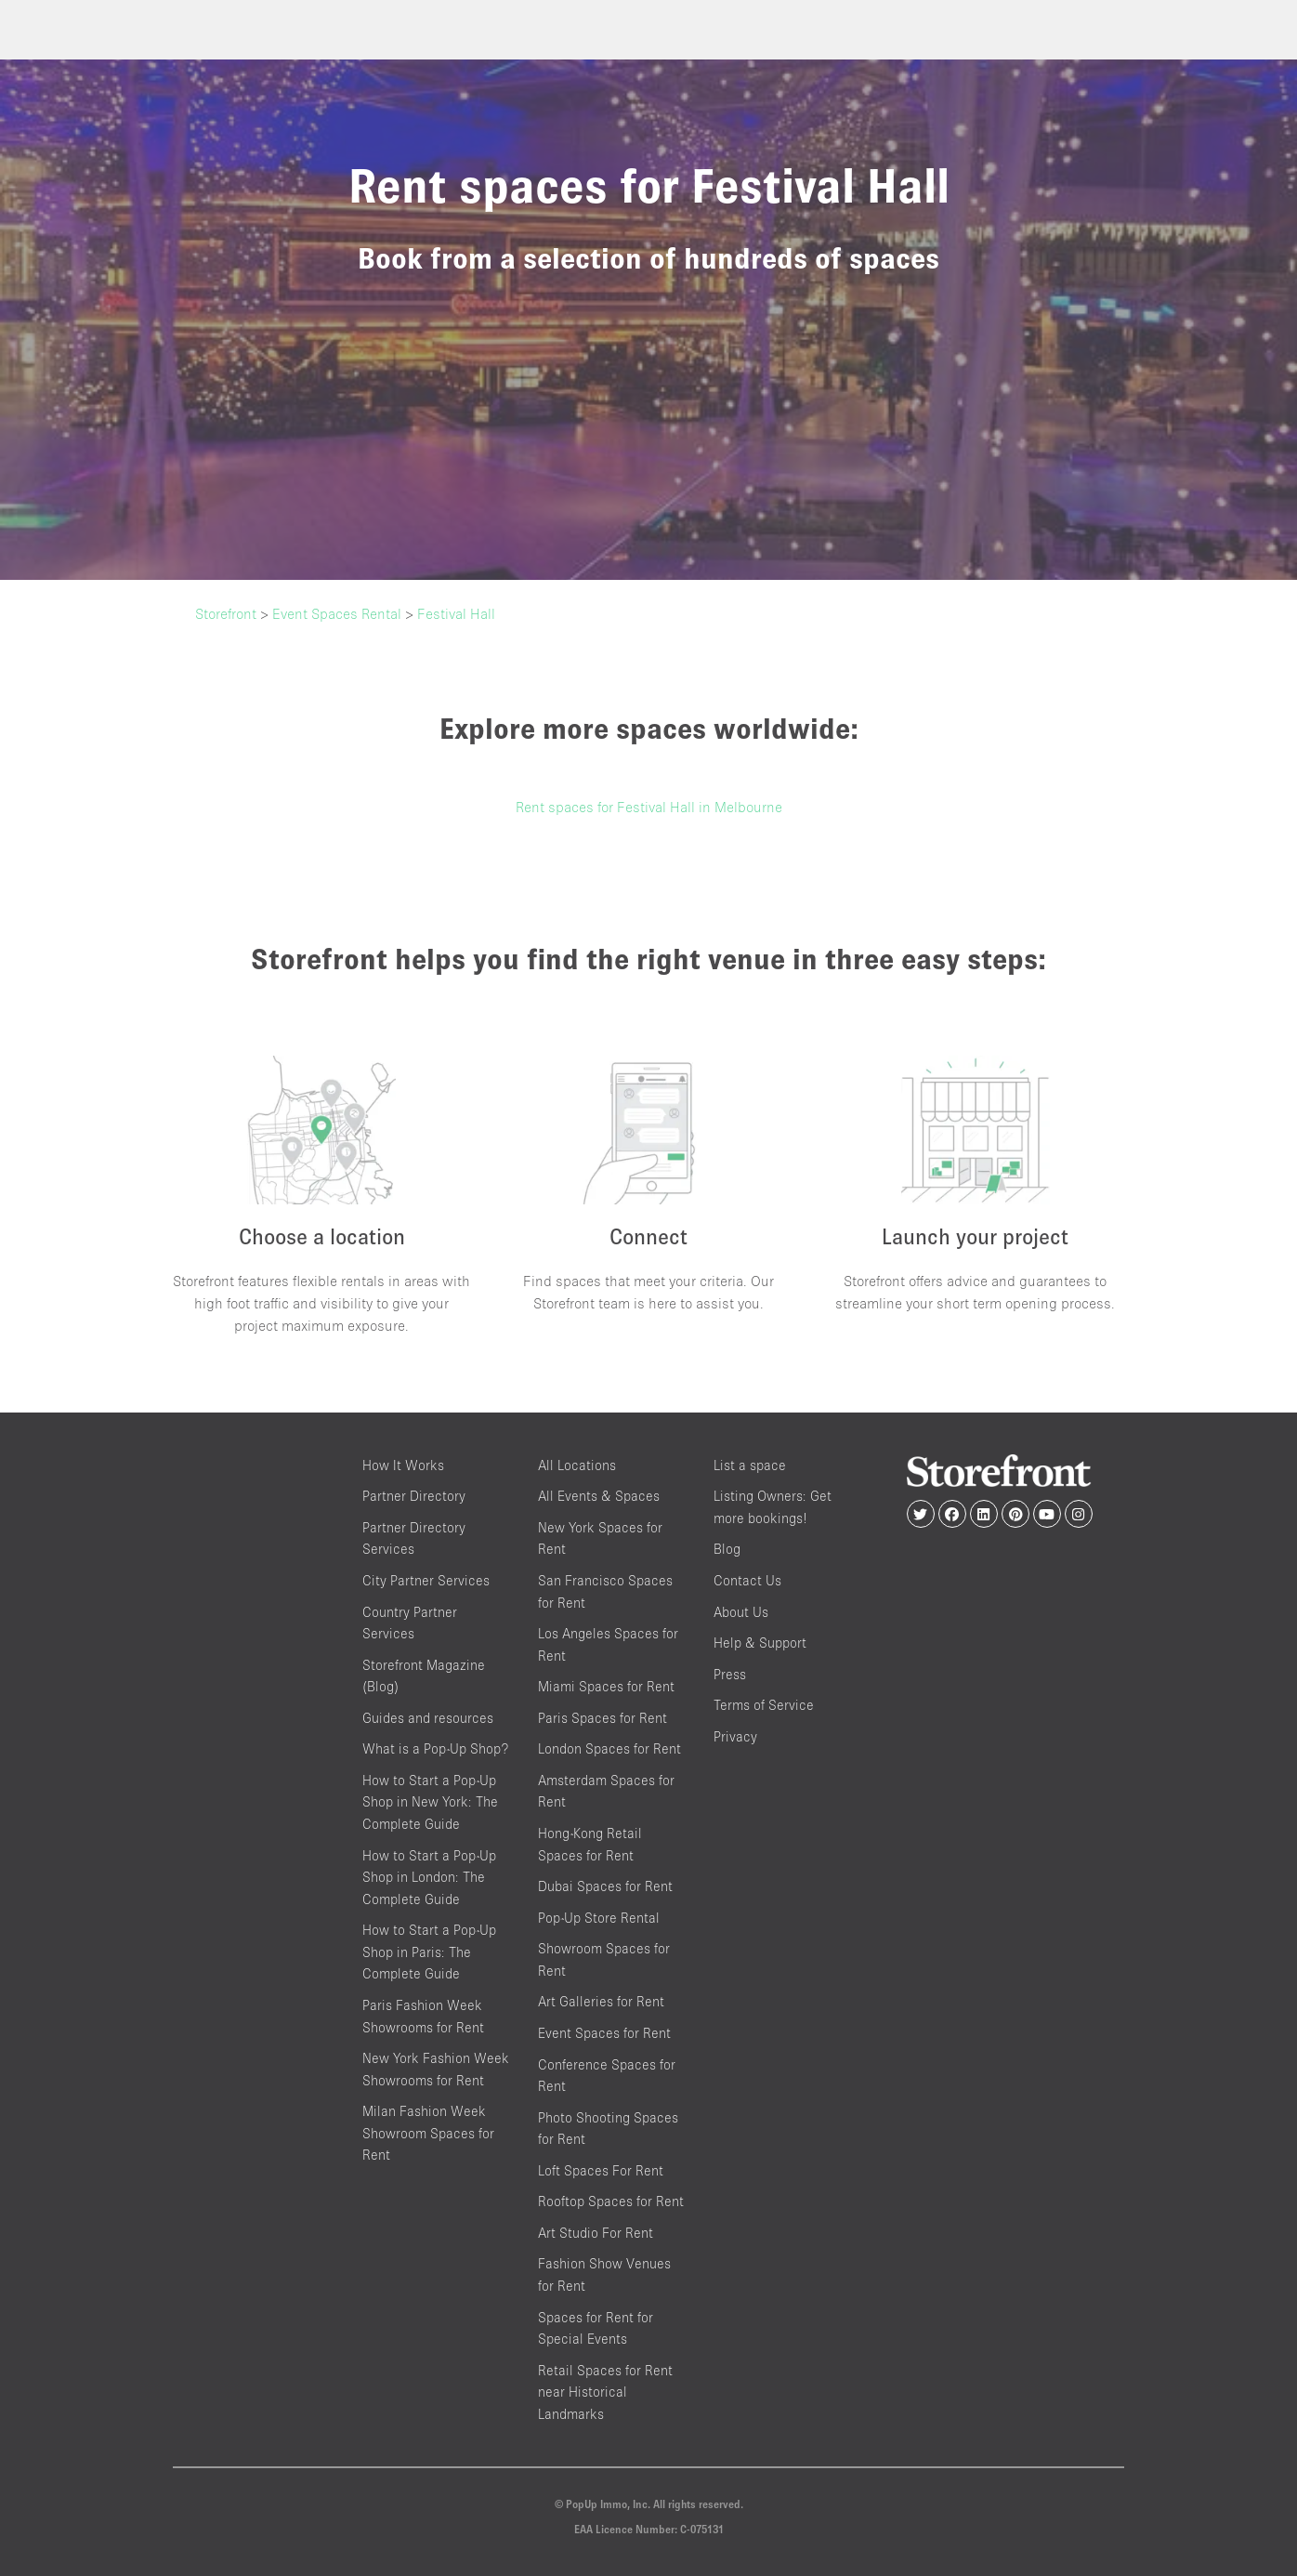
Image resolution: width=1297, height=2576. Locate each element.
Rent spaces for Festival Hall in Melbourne (649, 806)
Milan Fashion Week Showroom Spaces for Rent (428, 2132)
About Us (741, 1612)
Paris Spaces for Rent (602, 1718)
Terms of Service (764, 1705)
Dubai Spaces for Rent (605, 1886)
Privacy (735, 1736)
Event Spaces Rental (336, 613)
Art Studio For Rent (595, 2233)
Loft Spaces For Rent (600, 2170)
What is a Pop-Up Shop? (435, 1748)
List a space (750, 1465)
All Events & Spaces (599, 1496)
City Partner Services (426, 1580)
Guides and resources (427, 1718)
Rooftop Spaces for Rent (611, 2201)
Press (730, 1674)
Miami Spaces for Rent (606, 1686)
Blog (727, 1549)
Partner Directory (413, 1496)
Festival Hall (456, 613)
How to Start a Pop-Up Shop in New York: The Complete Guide (430, 1802)
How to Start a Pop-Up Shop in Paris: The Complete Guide (429, 1951)
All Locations (577, 1465)
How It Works (403, 1465)
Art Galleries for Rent (601, 2001)
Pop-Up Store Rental (599, 1917)
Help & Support (760, 1642)
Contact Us (747, 1580)
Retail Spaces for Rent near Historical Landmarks (605, 2392)
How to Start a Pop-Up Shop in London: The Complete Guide (429, 1877)
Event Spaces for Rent (604, 2033)
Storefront (225, 613)
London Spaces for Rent (609, 1748)
